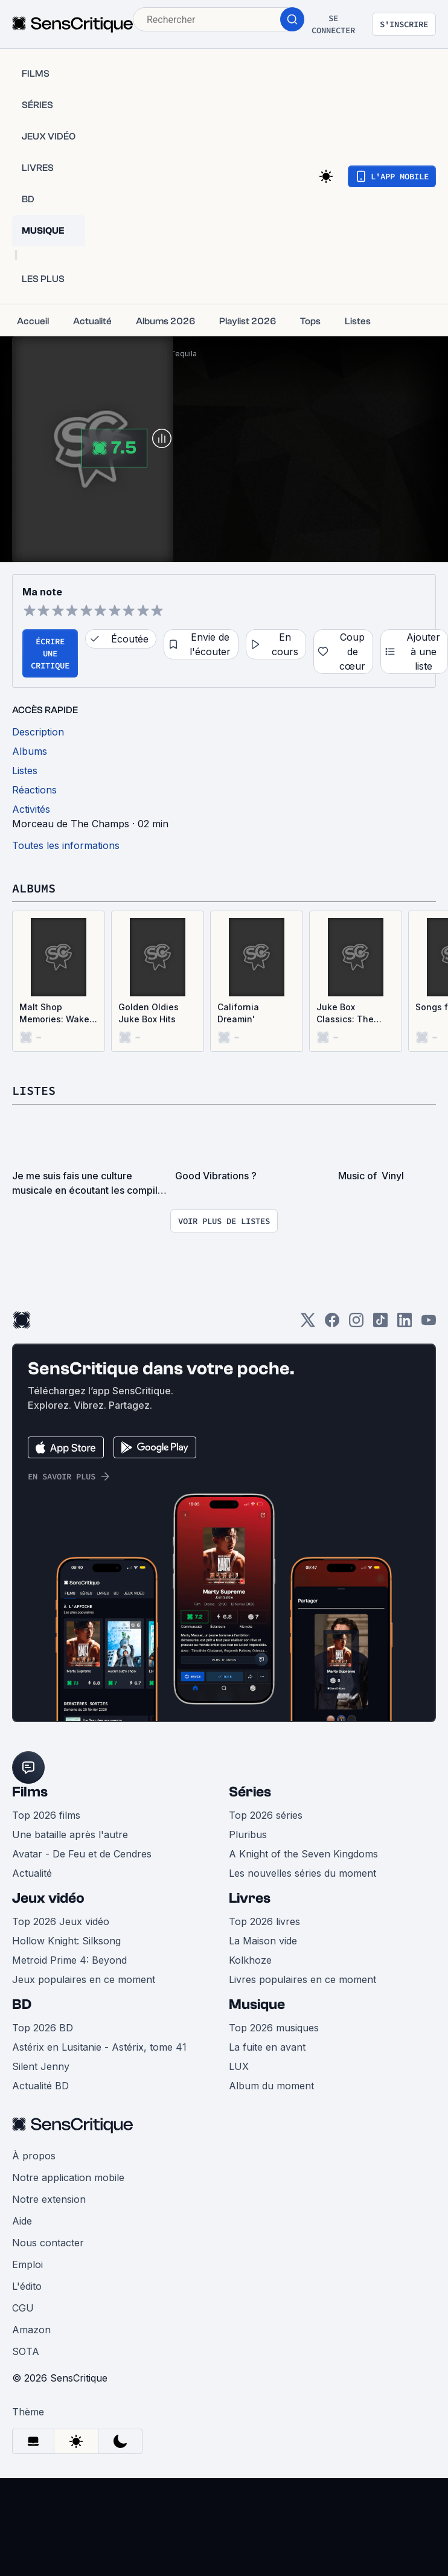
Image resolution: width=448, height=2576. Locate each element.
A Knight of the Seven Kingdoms (303, 1854)
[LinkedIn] (404, 1324)
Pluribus (248, 1834)
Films (30, 1792)
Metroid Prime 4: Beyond (69, 1960)
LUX (239, 2066)
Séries (250, 1792)
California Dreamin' (238, 1013)
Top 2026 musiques (274, 2028)
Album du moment (271, 2086)
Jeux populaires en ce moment (83, 1979)
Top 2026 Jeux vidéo (60, 1921)
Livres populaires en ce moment (302, 1979)
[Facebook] (332, 1324)
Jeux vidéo (48, 1898)
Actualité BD (40, 2086)
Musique (257, 2004)
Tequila (183, 353)
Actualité (32, 1873)
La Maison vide (263, 1941)
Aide (22, 2221)
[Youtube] (428, 1324)
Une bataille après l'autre (70, 1834)
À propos (34, 2156)
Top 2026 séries (265, 1815)
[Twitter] (308, 1324)
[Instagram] (356, 1324)
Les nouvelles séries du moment (302, 1873)
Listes (34, 1090)
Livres (249, 1898)
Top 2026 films (46, 1815)
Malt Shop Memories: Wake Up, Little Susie (54, 1013)
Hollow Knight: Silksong (66, 1941)
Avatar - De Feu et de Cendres (82, 1854)
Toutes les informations (66, 845)
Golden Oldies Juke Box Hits (148, 1013)
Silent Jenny (40, 2066)
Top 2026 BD (42, 2028)
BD (21, 2004)
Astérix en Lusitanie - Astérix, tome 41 (99, 2047)
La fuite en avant (267, 2047)
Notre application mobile (68, 2177)
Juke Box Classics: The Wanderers (345, 1013)
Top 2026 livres (264, 1921)
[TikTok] (380, 1324)
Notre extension (49, 2199)
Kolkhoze (250, 1960)
